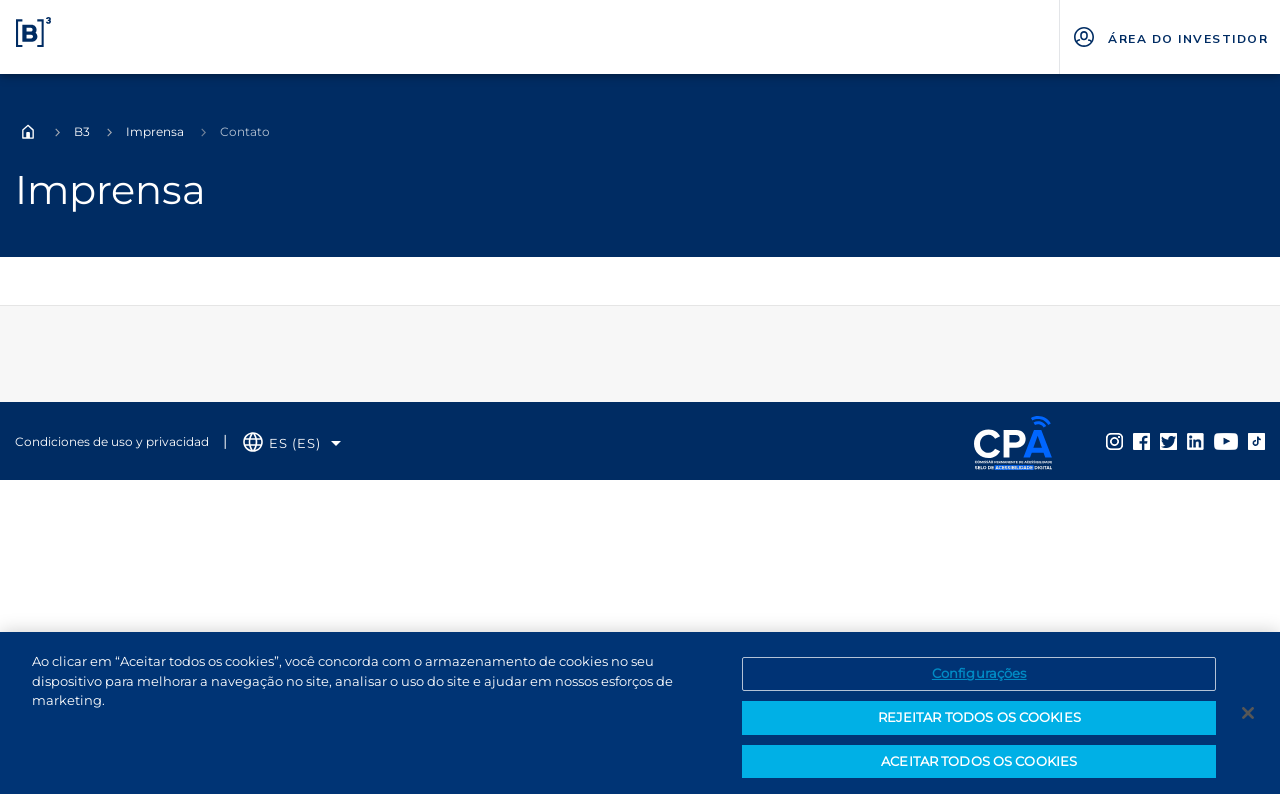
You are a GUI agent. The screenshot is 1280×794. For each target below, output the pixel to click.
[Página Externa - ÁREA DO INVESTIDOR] (1169, 37)
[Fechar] (1248, 722)
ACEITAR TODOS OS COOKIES (979, 769)
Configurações (979, 682)
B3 (82, 131)
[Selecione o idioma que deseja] (292, 443)
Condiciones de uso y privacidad (112, 441)
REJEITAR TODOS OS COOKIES (979, 726)
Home (28, 132)
